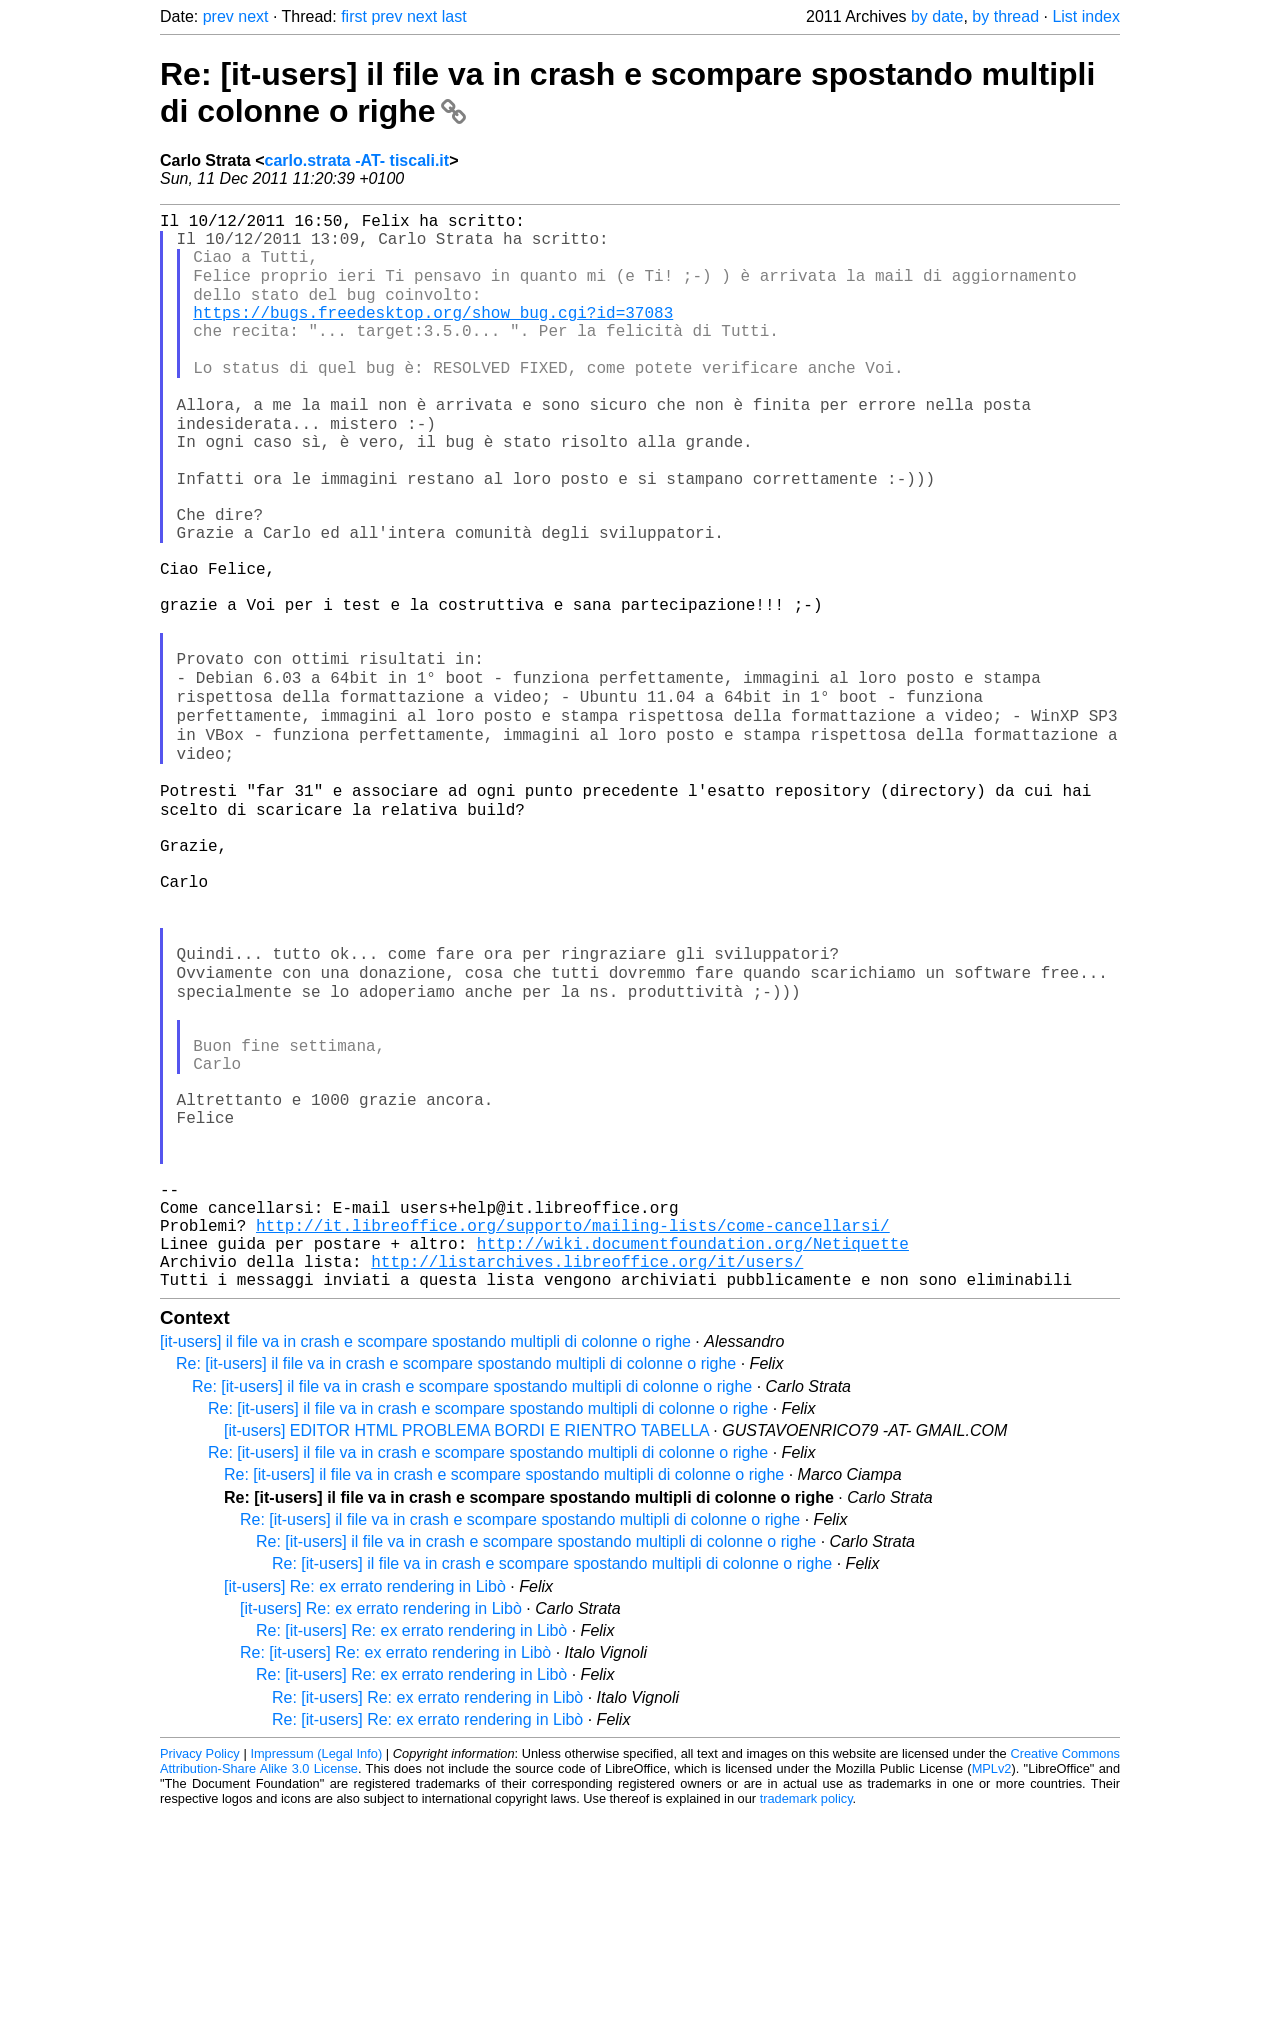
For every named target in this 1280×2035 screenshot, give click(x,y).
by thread (1005, 16)
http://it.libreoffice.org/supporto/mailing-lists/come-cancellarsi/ (573, 1434)
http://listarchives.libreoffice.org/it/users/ (587, 1478)
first (354, 16)
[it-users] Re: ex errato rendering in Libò (365, 1807)
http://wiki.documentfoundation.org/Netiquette (693, 1456)
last (454, 16)
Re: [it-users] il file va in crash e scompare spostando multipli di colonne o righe (456, 1584)
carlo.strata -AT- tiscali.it (356, 160)
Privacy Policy (200, 1974)
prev (218, 16)
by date (937, 16)
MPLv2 (992, 1989)
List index (1086, 16)
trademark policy (806, 2019)
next (253, 16)
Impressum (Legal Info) (316, 1974)
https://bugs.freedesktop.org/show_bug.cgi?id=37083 (433, 334)
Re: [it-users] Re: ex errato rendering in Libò (411, 1851)
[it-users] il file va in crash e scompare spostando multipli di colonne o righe (425, 1562)
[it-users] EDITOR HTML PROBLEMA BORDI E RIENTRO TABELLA (466, 1651)
